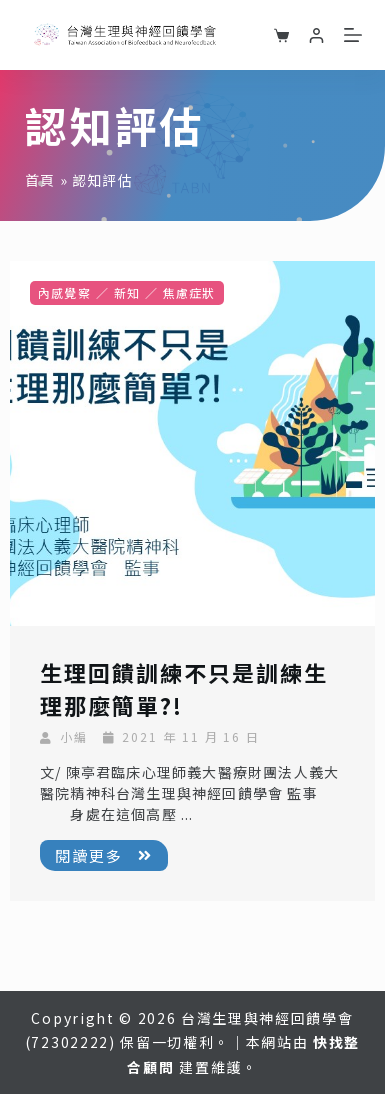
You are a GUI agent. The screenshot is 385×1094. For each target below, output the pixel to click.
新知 (127, 292)
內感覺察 (64, 292)
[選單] (353, 35)
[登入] (316, 35)
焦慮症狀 (189, 292)
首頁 (40, 180)
